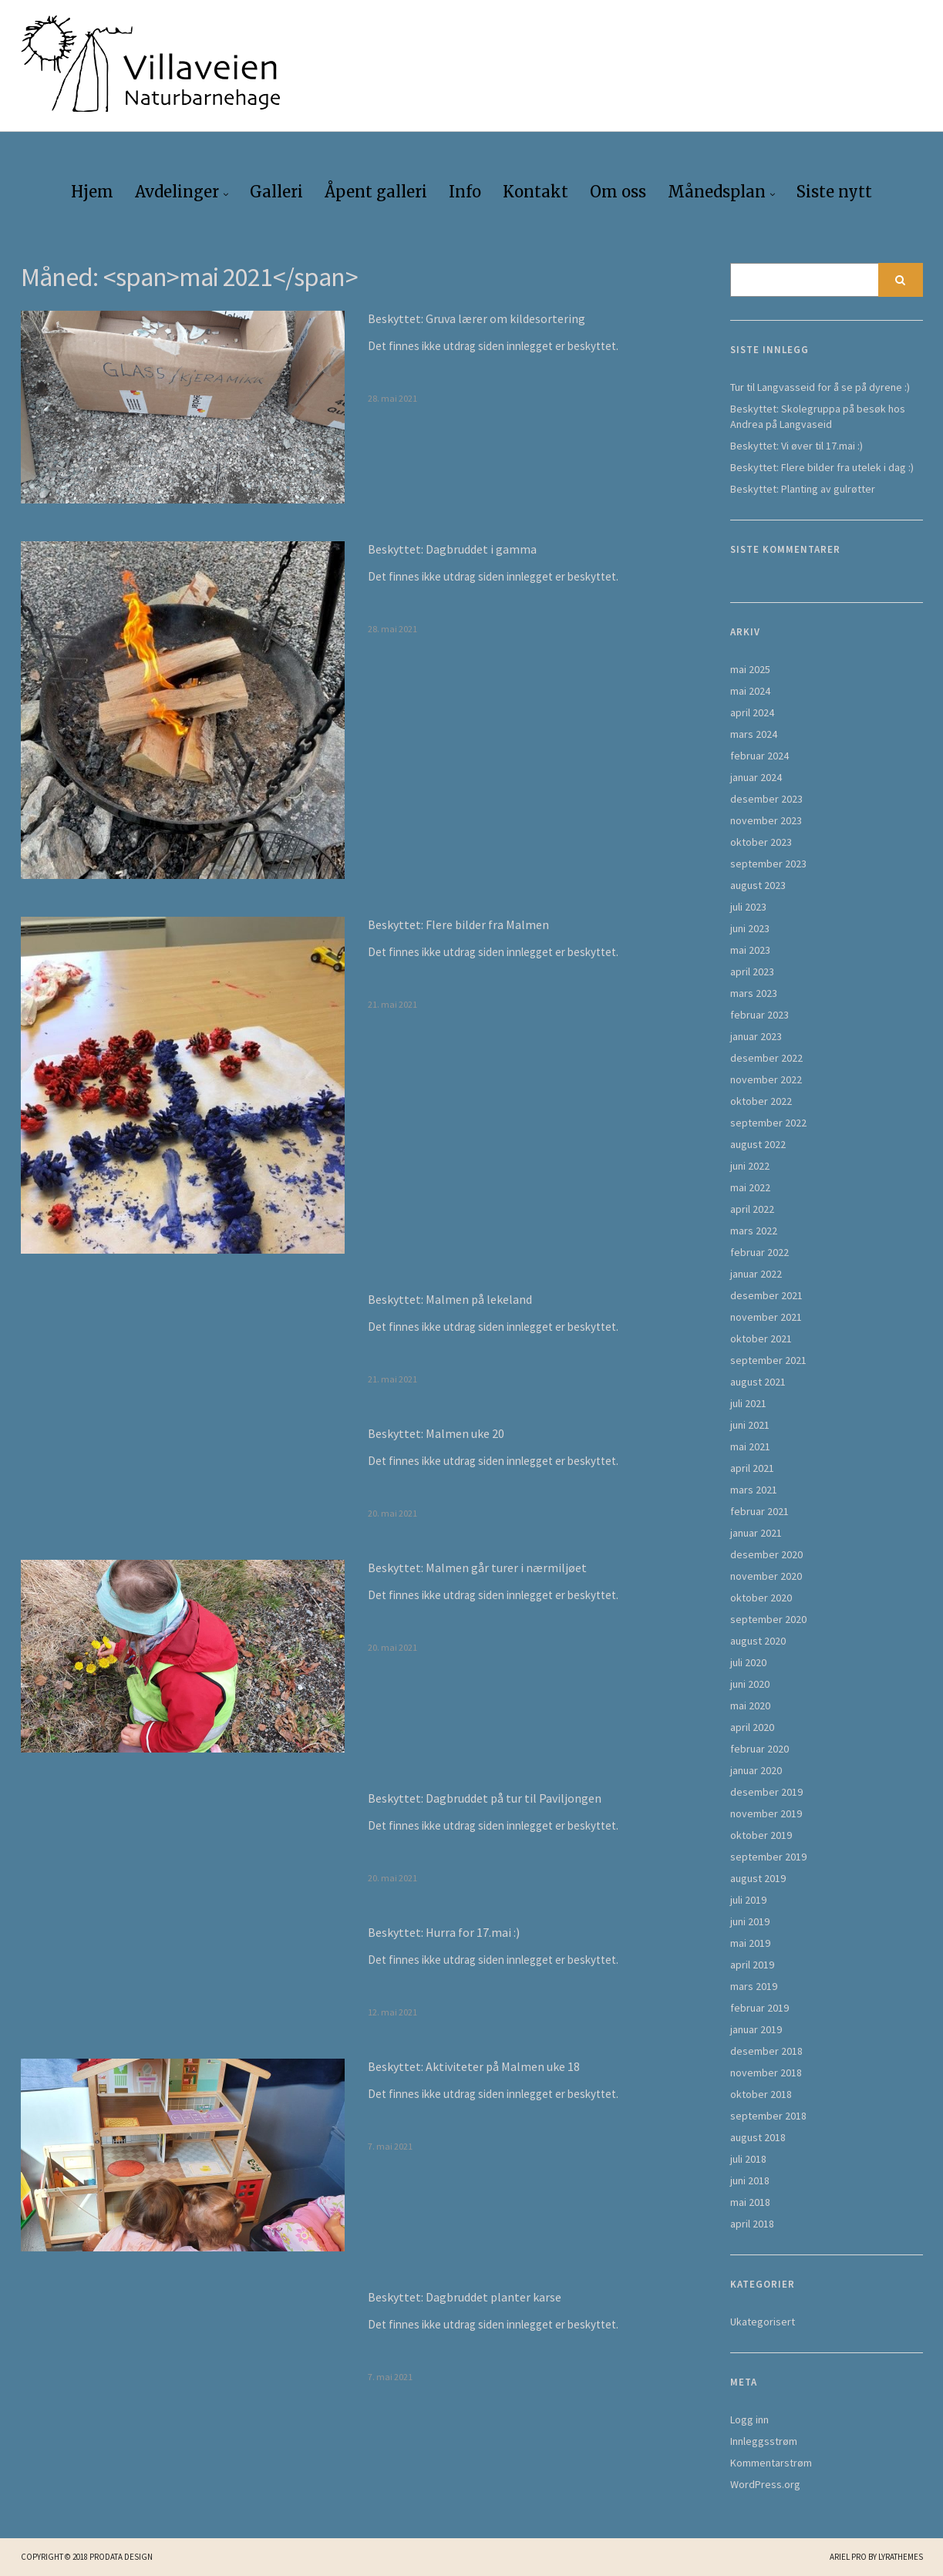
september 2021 (768, 1360)
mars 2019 (753, 1986)
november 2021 (766, 1317)
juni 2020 (750, 1684)
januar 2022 (756, 1274)
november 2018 (766, 2072)
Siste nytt (834, 191)
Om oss (618, 191)
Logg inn (749, 2419)
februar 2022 (759, 1252)
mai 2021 (750, 1446)
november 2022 (766, 1079)
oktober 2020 (761, 1598)
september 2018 (768, 2116)
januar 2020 (756, 1770)
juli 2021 (748, 1403)
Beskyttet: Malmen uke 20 (436, 1433)
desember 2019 (766, 1792)
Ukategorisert (762, 2322)
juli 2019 (748, 1900)
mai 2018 (750, 2202)
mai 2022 (750, 1187)
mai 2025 (750, 669)
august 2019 (758, 1878)
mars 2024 (753, 734)
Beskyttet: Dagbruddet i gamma (452, 549)
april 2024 (752, 712)
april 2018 (752, 2224)
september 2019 (768, 1857)
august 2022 (758, 1144)
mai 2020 (750, 1705)
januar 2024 (756, 777)
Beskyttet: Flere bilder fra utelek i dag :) (822, 467)
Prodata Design (121, 2556)
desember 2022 (766, 1058)
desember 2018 (766, 2051)
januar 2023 (756, 1036)
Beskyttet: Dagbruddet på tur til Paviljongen (484, 1798)
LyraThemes (900, 2556)
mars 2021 (753, 1490)
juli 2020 (748, 1662)
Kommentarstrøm (771, 2463)
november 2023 (766, 820)
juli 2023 (748, 907)
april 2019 (752, 1965)
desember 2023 (766, 799)
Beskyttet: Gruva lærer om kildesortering (476, 318)
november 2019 (766, 1813)
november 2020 (766, 1576)
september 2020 (768, 1619)
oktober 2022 (761, 1101)
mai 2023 (750, 950)
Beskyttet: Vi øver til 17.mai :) (796, 446)
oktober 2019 (761, 1835)
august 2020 (758, 1641)
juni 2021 (750, 1425)
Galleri (276, 191)
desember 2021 (766, 1295)
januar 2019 (756, 2029)
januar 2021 (756, 1533)
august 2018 (758, 2137)
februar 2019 (759, 2008)
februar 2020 (759, 1749)
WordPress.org (765, 2484)
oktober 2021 (761, 1338)
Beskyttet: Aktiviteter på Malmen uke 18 (474, 2066)
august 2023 (758, 885)
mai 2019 (750, 1943)
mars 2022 (753, 1230)
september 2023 (768, 863)
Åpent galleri (376, 191)
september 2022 (768, 1123)
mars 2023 (753, 993)
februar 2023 (759, 1015)
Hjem (92, 191)
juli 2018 (748, 2159)
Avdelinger (177, 191)
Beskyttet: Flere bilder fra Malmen (458, 924)
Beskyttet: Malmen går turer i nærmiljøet (477, 1567)
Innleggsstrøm (763, 2441)
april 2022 (752, 1209)
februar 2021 (759, 1511)
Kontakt (535, 191)
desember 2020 (766, 1554)
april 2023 (752, 971)
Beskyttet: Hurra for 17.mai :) (444, 1932)
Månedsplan (717, 191)
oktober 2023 (761, 842)
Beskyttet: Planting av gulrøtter (802, 489)
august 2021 (758, 1382)
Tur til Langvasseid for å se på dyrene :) (820, 387)
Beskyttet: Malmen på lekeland (450, 1299)
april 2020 (752, 1727)
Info (465, 191)
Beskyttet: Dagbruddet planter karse (464, 2297)
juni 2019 (750, 1921)
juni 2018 (750, 2180)
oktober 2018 (761, 2094)
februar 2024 (759, 756)
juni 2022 (750, 1166)
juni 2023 (750, 928)
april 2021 (752, 1468)
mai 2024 (750, 691)
